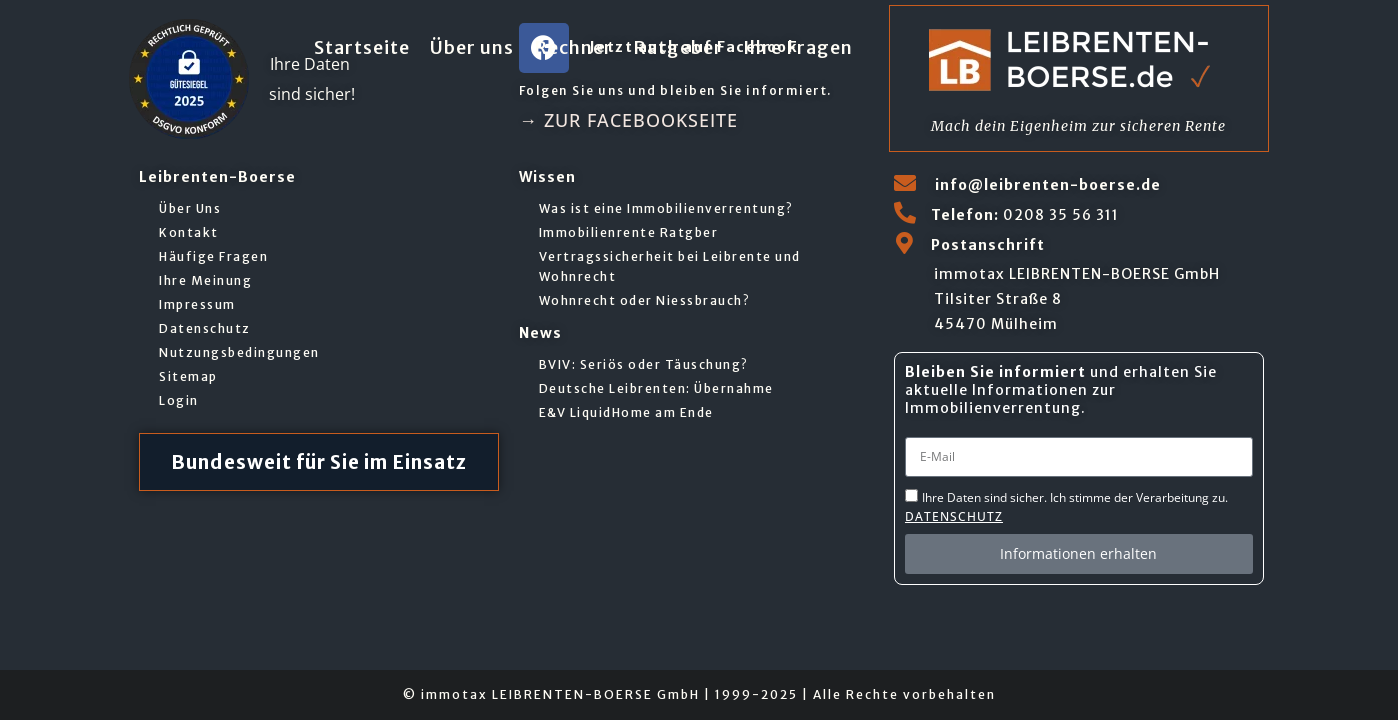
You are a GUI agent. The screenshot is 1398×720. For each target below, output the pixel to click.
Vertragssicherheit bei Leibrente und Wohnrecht (670, 266)
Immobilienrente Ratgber (629, 232)
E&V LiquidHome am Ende (626, 412)
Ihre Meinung (205, 280)
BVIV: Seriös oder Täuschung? (644, 364)
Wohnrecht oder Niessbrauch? (645, 300)
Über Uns (190, 208)
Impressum (197, 304)
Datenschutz (205, 328)
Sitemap (188, 376)
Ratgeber (678, 47)
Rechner (573, 47)
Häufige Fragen (213, 256)
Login (179, 400)
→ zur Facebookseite (628, 120)
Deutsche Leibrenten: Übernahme (656, 388)
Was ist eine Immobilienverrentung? (666, 208)
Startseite (362, 47)
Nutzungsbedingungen (239, 352)
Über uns (472, 47)
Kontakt (189, 232)
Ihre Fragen (798, 47)
